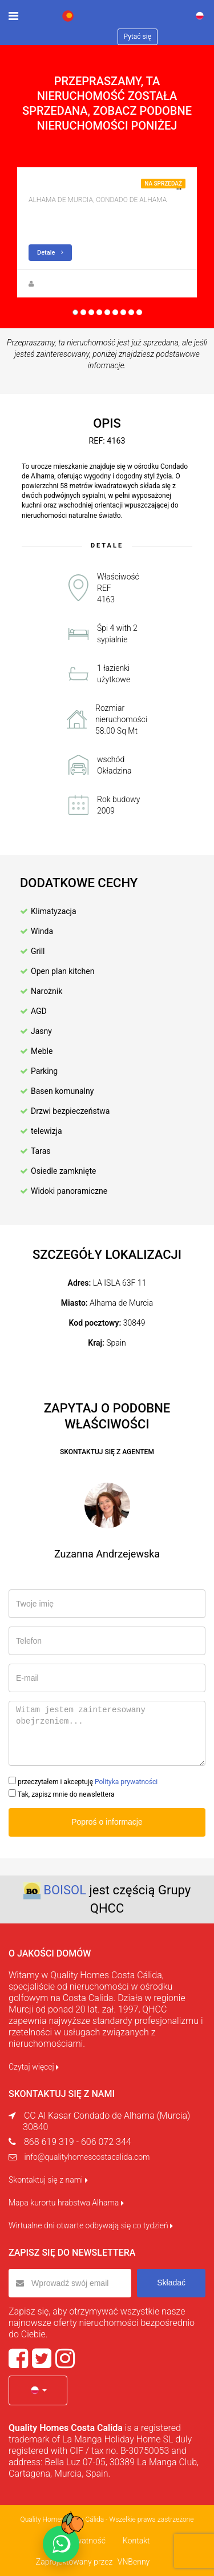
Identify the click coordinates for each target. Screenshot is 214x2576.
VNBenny (134, 2561)
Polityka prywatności (126, 1782)
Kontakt (136, 2540)
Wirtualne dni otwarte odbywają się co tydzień (91, 2225)
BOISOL (64, 1890)
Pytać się (138, 37)
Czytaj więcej (34, 2066)
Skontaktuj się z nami (48, 2179)
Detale (50, 252)
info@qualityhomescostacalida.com (87, 2157)
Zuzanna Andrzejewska (73, 284)
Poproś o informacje (107, 1821)
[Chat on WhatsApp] (61, 2544)
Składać (171, 2282)
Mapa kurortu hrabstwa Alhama (66, 2202)
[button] (38, 2390)
